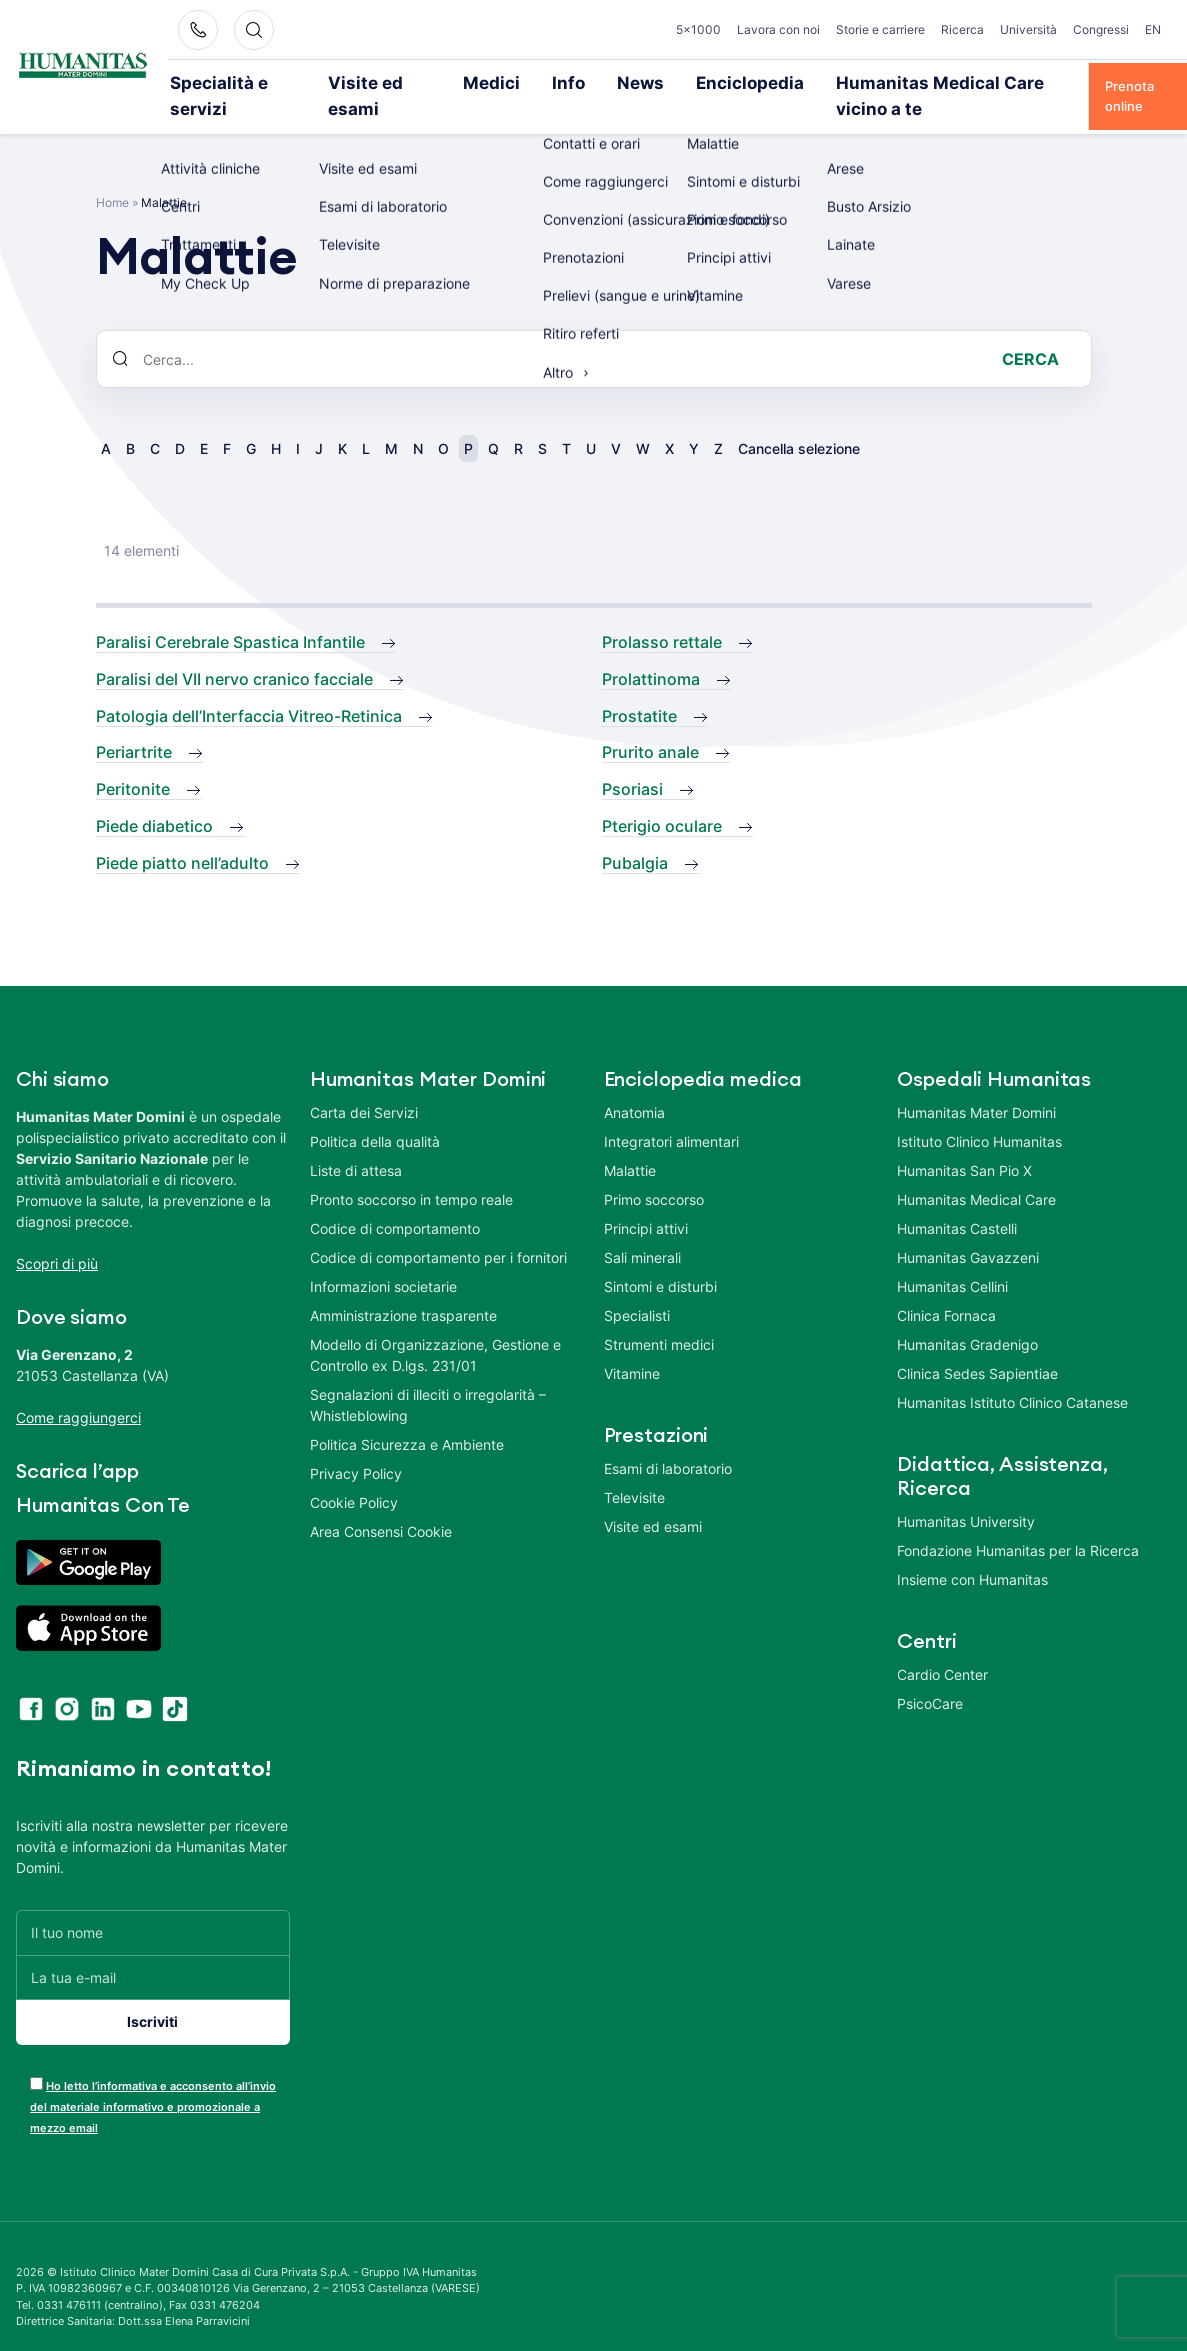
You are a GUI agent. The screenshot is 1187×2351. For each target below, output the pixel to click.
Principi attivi (646, 1200)
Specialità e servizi (248, 82)
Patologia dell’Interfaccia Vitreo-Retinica (249, 688)
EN (1153, 29)
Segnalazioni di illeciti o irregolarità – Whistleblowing (428, 1377)
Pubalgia (635, 835)
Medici (482, 82)
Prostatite (639, 688)
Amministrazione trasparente (403, 1287)
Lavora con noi (778, 29)
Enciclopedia (699, 82)
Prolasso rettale (662, 615)
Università (1028, 29)
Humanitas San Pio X (964, 1142)
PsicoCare (930, 1675)
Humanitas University (966, 1493)
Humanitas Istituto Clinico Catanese (1012, 1374)
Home (112, 175)
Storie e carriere (880, 29)
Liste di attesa (356, 1142)
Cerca (1030, 332)
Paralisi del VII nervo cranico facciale (234, 651)
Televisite (634, 1469)
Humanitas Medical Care (976, 1171)
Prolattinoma (651, 651)
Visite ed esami (383, 82)
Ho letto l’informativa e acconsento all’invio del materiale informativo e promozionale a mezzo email (153, 2079)
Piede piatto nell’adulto (182, 835)
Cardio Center (942, 1646)
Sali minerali (642, 1229)
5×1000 (698, 29)
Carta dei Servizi (364, 1084)
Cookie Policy (354, 1474)
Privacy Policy (356, 1445)
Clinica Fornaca (946, 1287)
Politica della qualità (375, 1113)
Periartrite (134, 725)
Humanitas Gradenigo (967, 1316)
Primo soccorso (654, 1171)
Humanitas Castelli (957, 1200)
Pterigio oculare (662, 798)
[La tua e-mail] (153, 1949)
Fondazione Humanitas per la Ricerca (1018, 1522)
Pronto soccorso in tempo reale (411, 1171)
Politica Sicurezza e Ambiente (407, 1416)
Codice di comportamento (395, 1200)
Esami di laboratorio (668, 1440)
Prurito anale (650, 725)
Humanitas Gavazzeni (968, 1229)
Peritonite (133, 762)
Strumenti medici (659, 1316)
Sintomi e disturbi (660, 1258)
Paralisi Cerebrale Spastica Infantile (230, 615)
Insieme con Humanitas (972, 1551)
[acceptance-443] (36, 2055)
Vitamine (632, 1345)
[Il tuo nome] (153, 1904)
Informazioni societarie (383, 1258)
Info (547, 82)
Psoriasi (632, 762)
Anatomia (634, 1084)
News (610, 82)
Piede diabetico (154, 798)
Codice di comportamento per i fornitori (438, 1229)
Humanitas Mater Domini (976, 1084)
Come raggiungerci (78, 1389)
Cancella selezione (799, 421)
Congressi (1101, 29)
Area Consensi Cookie (381, 1503)
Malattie (630, 1142)
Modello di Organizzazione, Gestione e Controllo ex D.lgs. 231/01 (435, 1327)
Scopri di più (57, 1235)
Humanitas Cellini (952, 1258)
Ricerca (962, 29)
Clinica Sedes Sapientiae (977, 1345)
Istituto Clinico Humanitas (979, 1113)
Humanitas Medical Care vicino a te (877, 82)
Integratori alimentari (671, 1113)
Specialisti (637, 1287)
